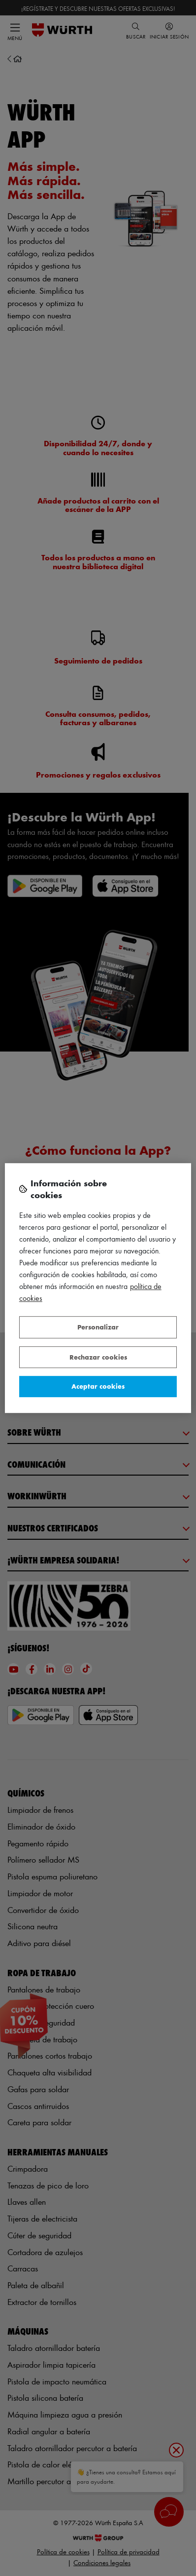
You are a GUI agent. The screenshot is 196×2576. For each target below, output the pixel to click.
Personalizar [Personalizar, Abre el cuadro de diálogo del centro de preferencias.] (98, 1327)
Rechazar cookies (98, 1357)
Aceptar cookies (98, 1386)
